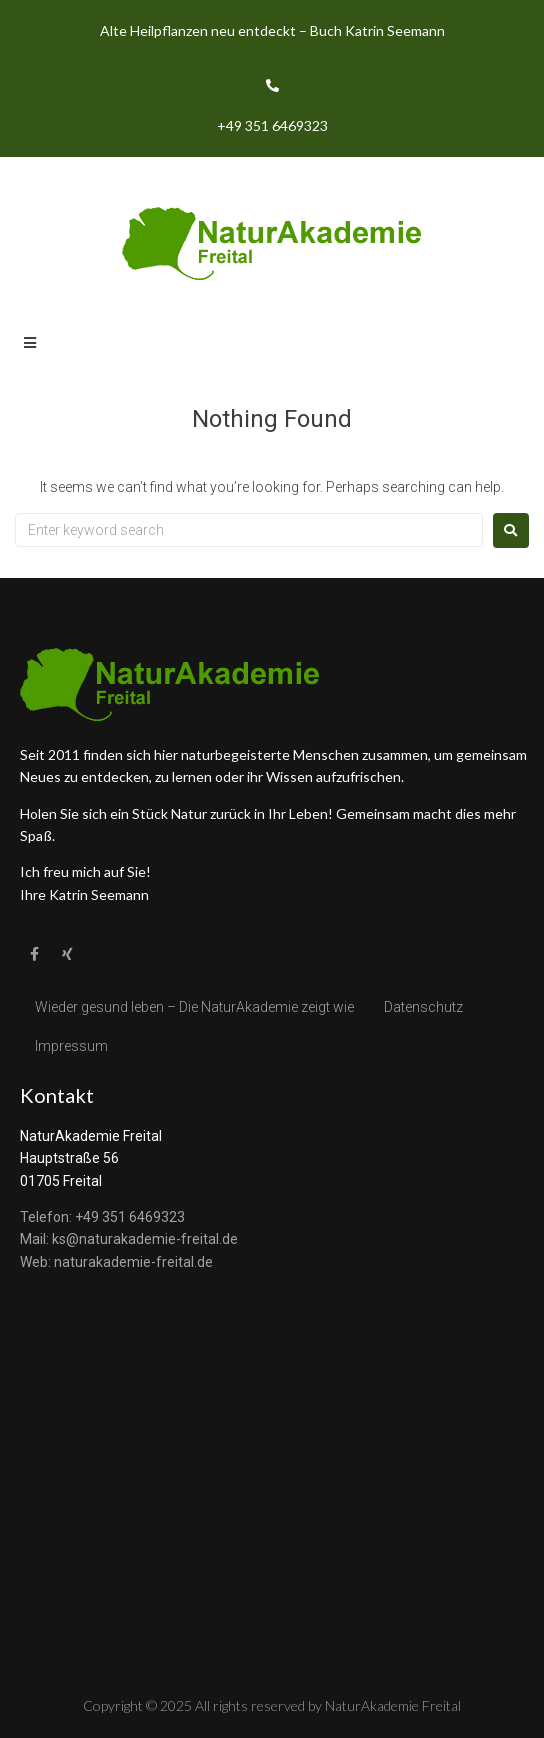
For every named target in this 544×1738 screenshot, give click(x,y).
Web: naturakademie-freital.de (116, 1262)
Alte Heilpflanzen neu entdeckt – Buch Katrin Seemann (272, 30)
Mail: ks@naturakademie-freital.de (129, 1239)
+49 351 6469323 (272, 125)
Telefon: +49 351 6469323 (102, 1217)
